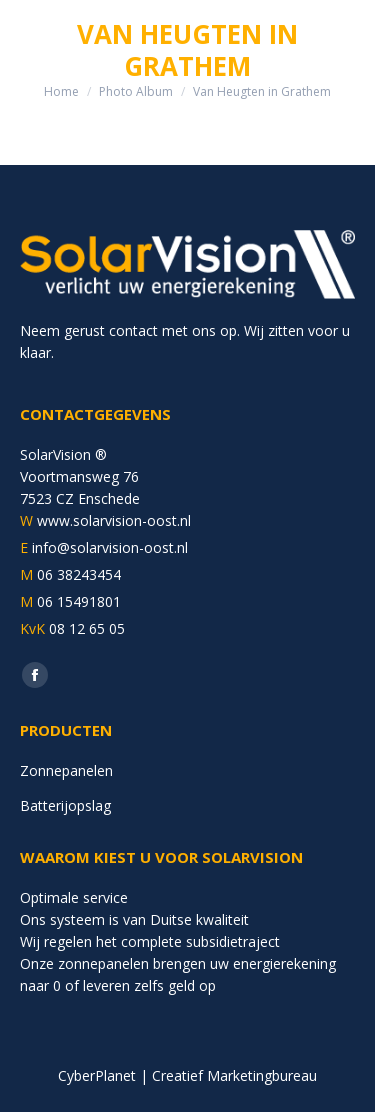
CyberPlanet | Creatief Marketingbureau (187, 1075)
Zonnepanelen (66, 770)
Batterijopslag (65, 805)
